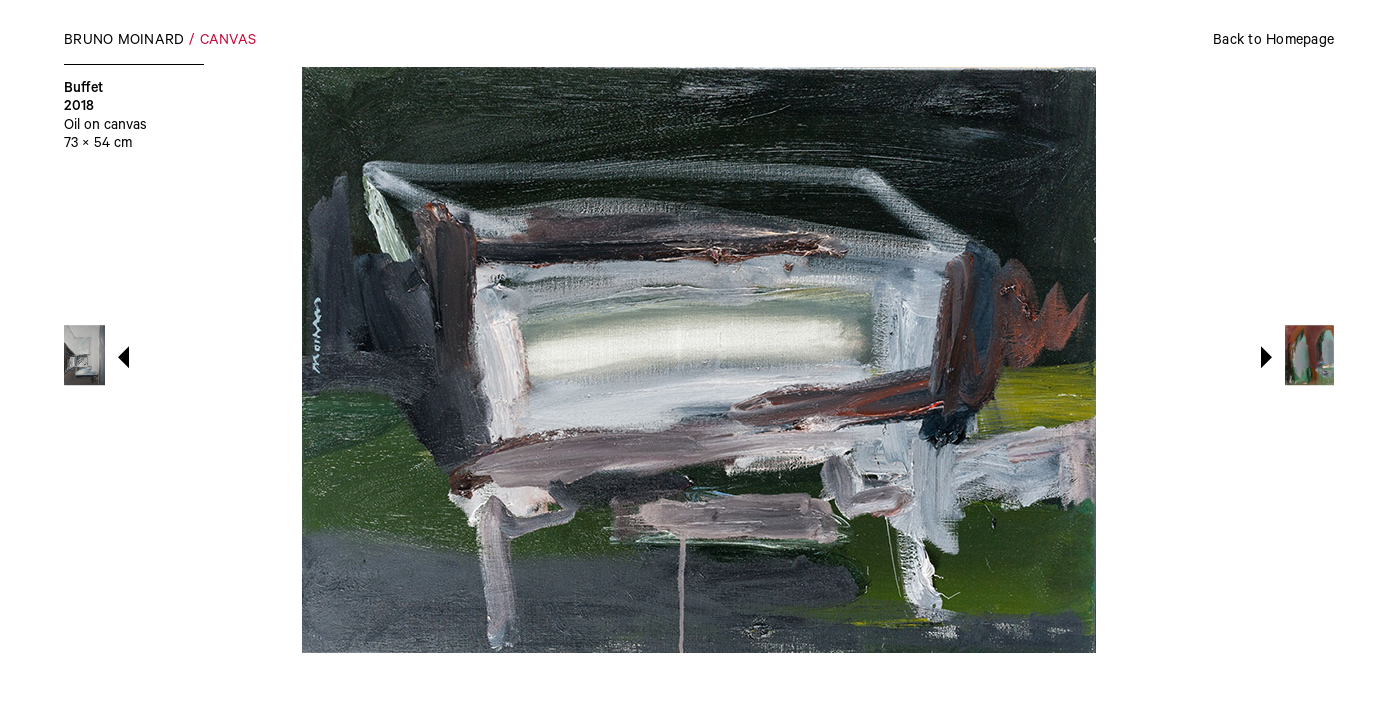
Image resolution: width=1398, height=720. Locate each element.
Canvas (228, 42)
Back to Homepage (1273, 42)
